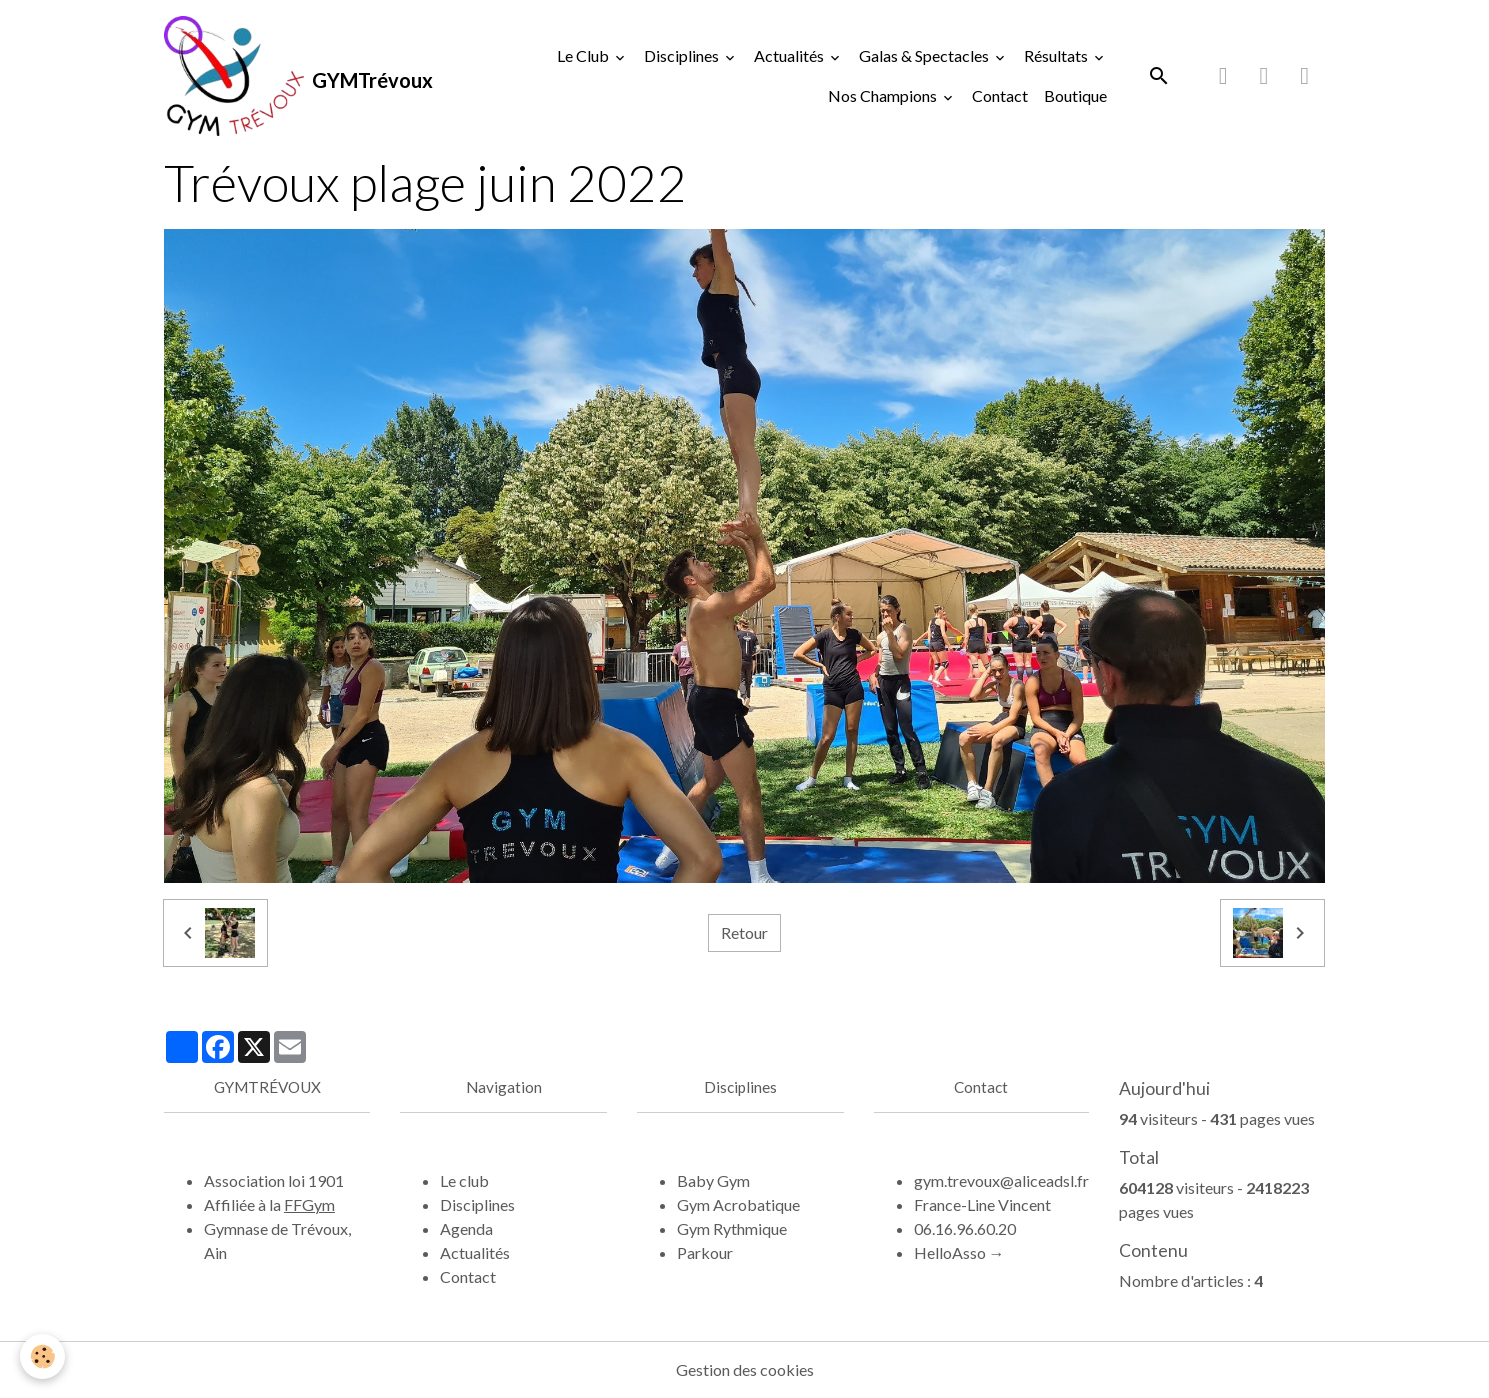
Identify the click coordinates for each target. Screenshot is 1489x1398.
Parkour (705, 1252)
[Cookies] (42, 1356)
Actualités (790, 55)
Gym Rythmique (732, 1228)
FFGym (309, 1204)
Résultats (1057, 55)
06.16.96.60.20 (965, 1228)
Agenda (466, 1228)
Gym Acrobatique (738, 1204)
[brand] (279, 76)
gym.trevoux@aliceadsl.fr (1001, 1180)
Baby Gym (713, 1180)
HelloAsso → (959, 1252)
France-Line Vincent (982, 1204)
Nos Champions (884, 95)
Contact (1000, 95)
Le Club (584, 55)
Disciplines (683, 55)
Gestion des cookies (745, 1369)
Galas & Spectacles (925, 55)
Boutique (1075, 95)
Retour (744, 932)
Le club (464, 1180)
